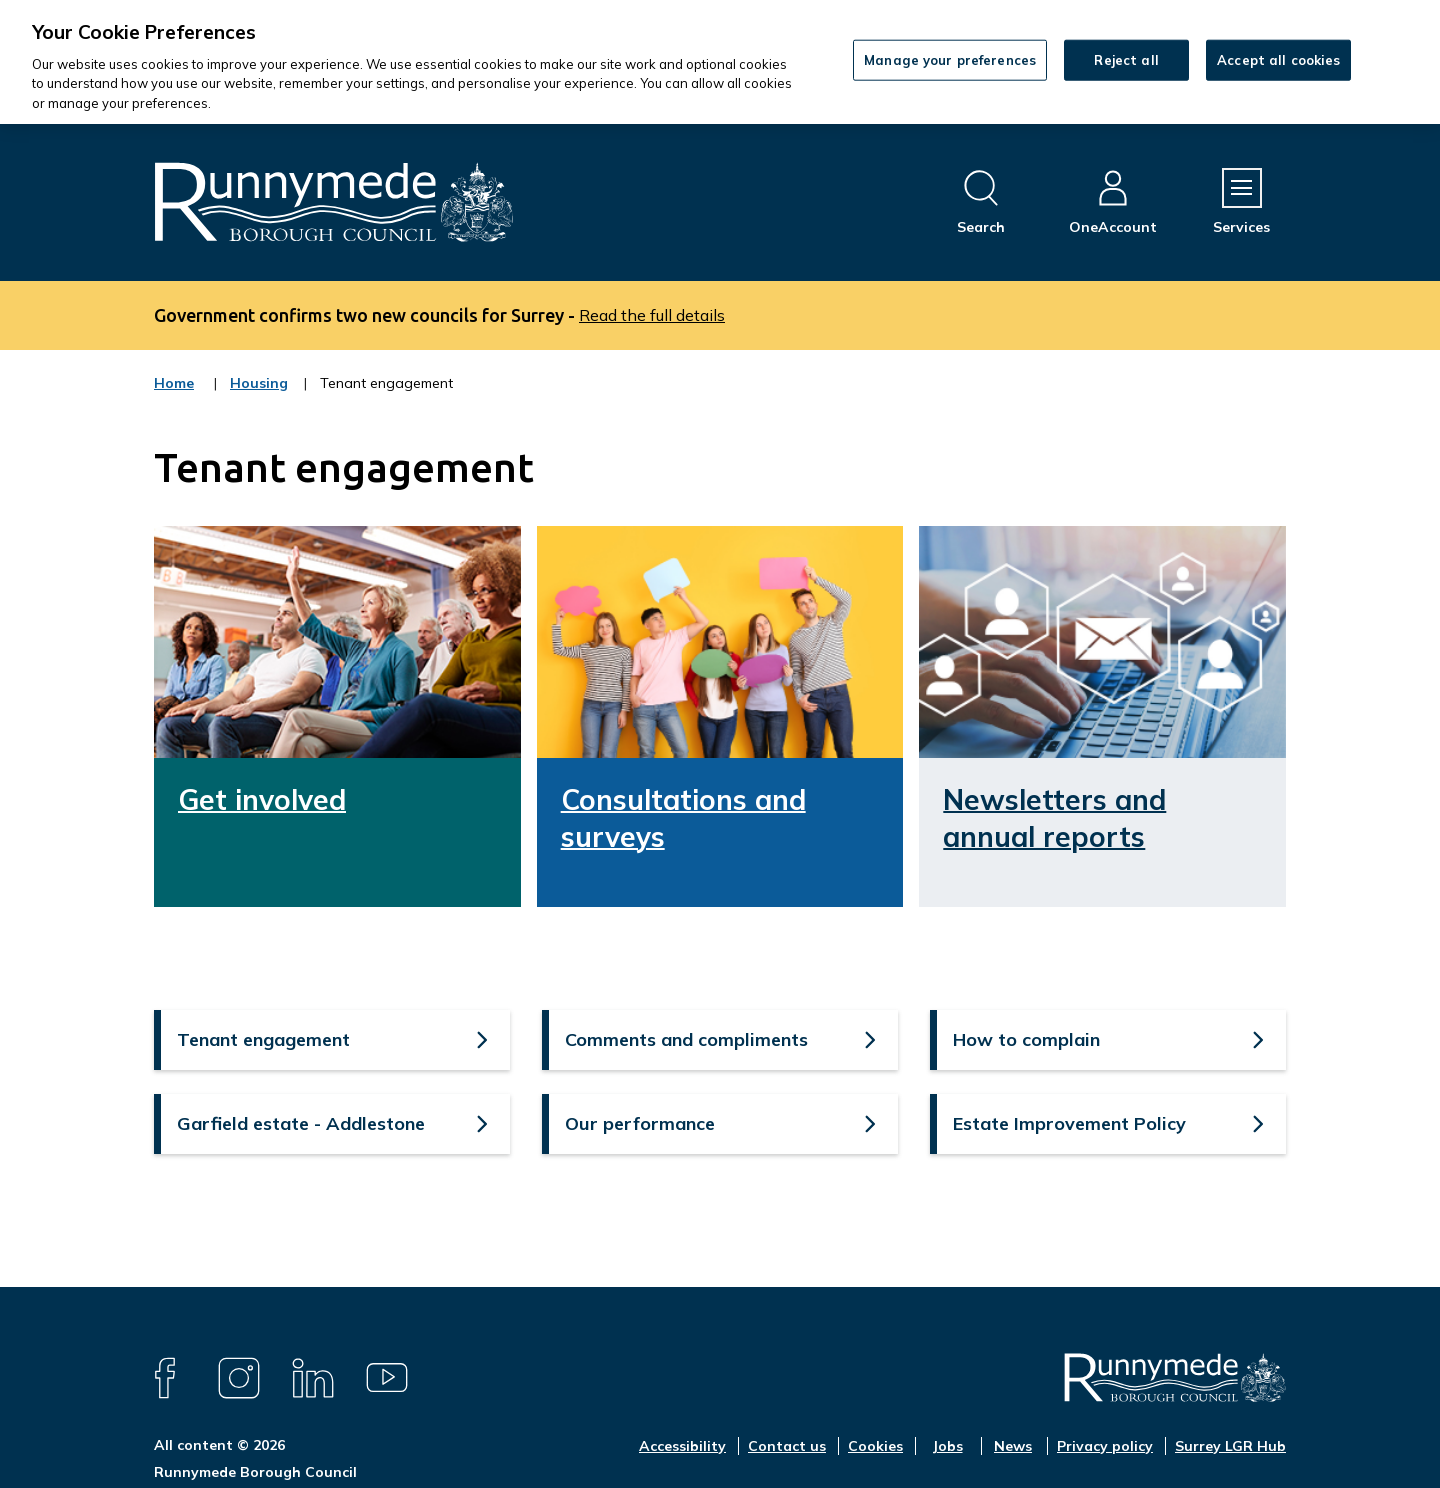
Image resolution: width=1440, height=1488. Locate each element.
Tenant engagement (263, 1039)
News (1013, 1446)
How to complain (1026, 1039)
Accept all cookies (1278, 59)
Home (174, 383)
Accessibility (682, 1446)
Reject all (1126, 59)
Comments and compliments (686, 1039)
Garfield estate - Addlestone (301, 1123)
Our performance (640, 1123)
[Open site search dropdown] (981, 202)
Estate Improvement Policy (1069, 1123)
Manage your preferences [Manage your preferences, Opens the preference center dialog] (950, 59)
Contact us (787, 1446)
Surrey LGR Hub (1230, 1446)
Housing (259, 396)
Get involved (262, 799)
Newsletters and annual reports (1054, 817)
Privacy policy (1105, 1446)
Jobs (947, 1446)
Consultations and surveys (683, 817)
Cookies (875, 1446)
